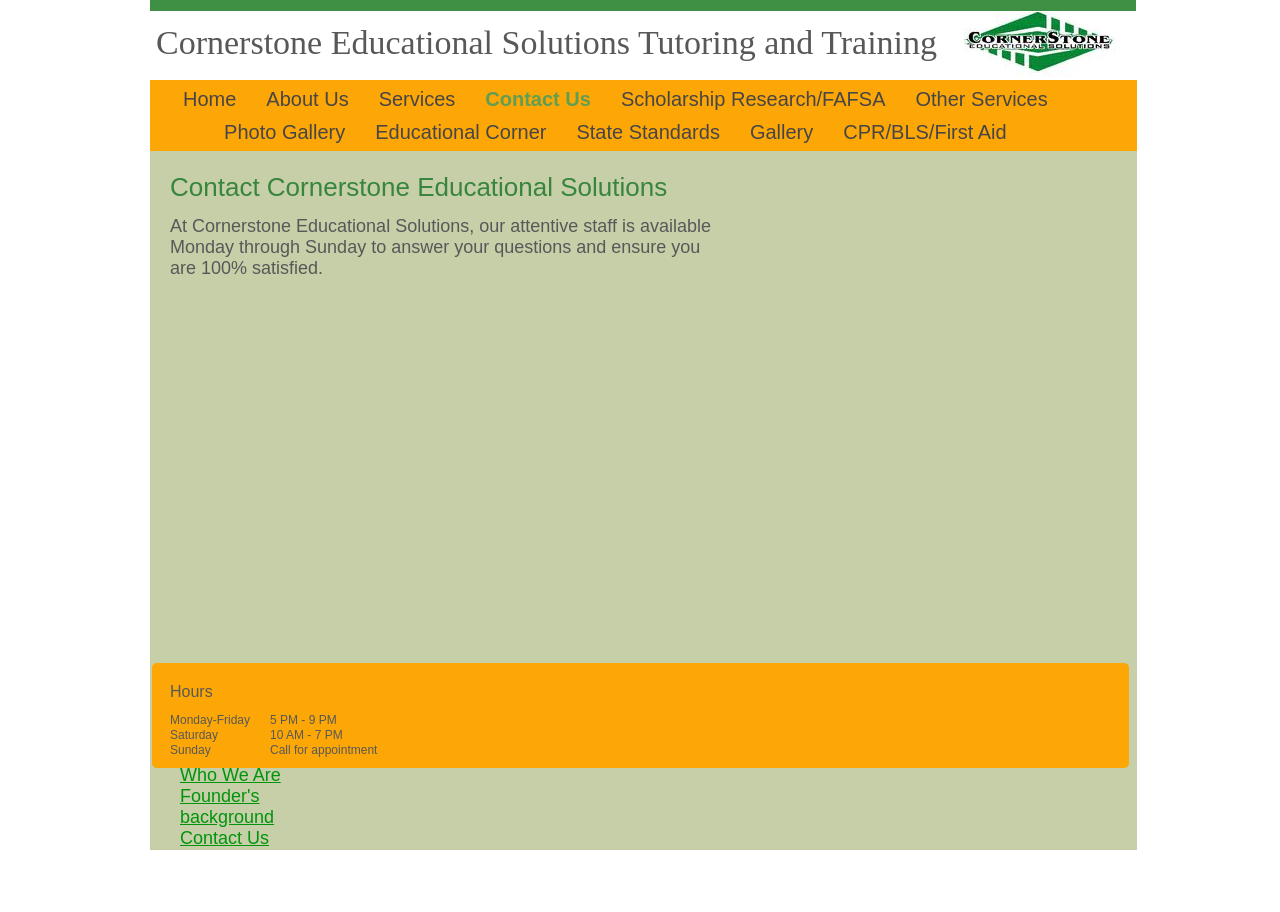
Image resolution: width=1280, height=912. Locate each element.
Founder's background (227, 806)
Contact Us (224, 838)
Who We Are (230, 775)
